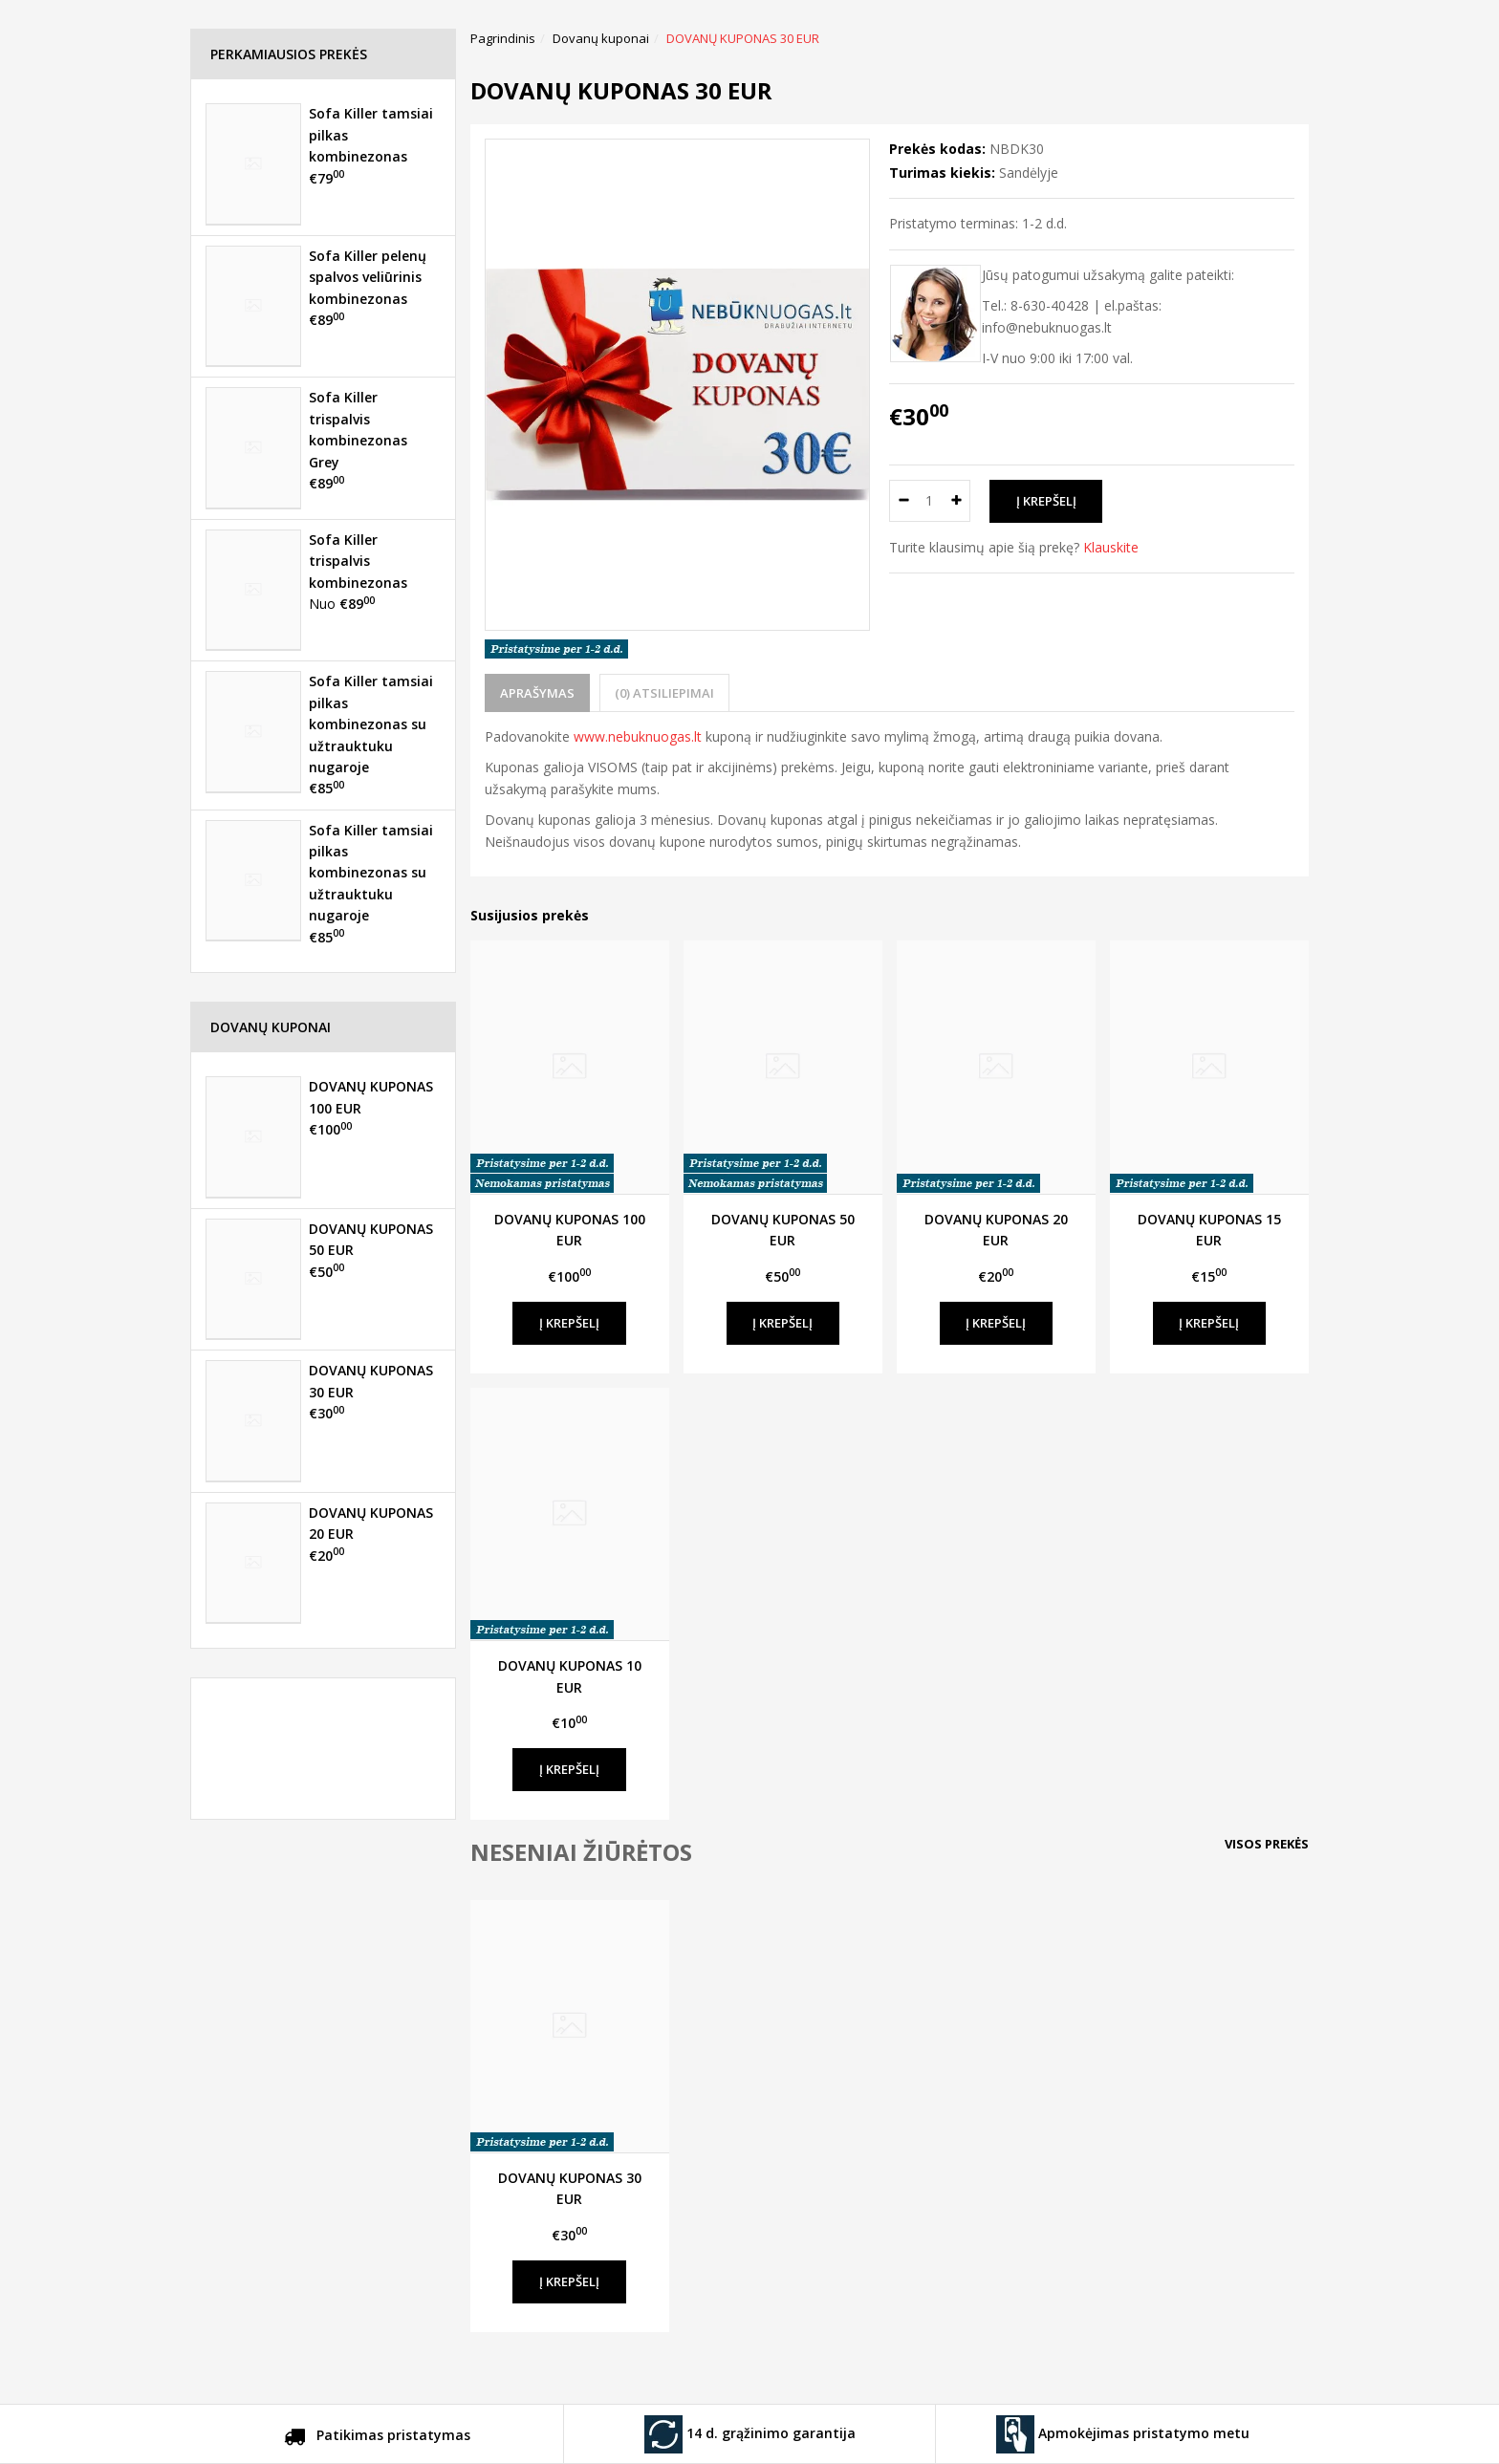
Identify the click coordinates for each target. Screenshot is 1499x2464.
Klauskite (1111, 547)
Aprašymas (537, 693)
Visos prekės (1267, 1843)
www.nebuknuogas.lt (638, 736)
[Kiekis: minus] (903, 501)
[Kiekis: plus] (956, 501)
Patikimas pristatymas (377, 2438)
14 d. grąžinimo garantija (750, 2434)
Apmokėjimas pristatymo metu (1122, 2434)
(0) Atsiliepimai (664, 693)
